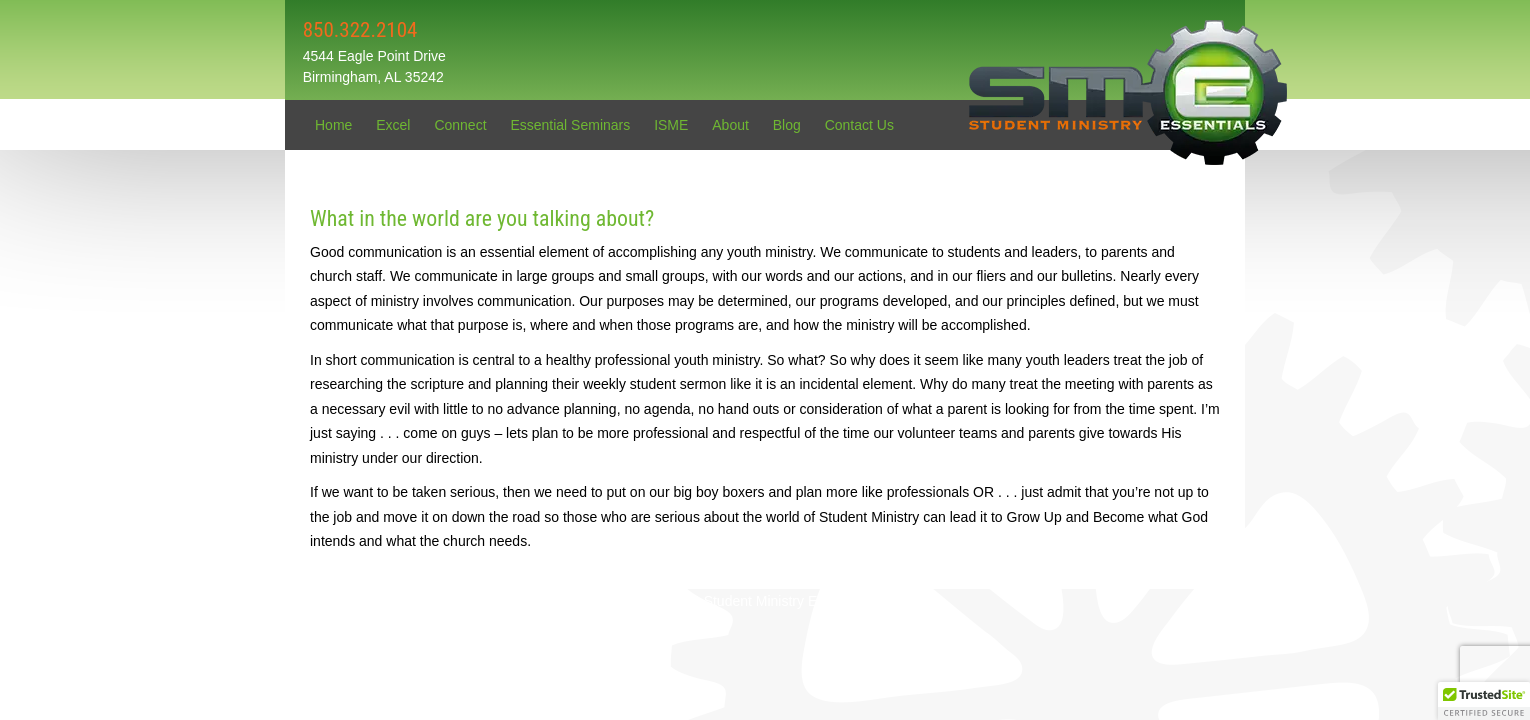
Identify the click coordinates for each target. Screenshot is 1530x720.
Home (333, 125)
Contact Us (859, 125)
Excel (393, 125)
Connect (460, 125)
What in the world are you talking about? (482, 218)
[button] (1484, 701)
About (730, 125)
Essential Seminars (570, 125)
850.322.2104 (360, 30)
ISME (671, 125)
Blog (787, 125)
